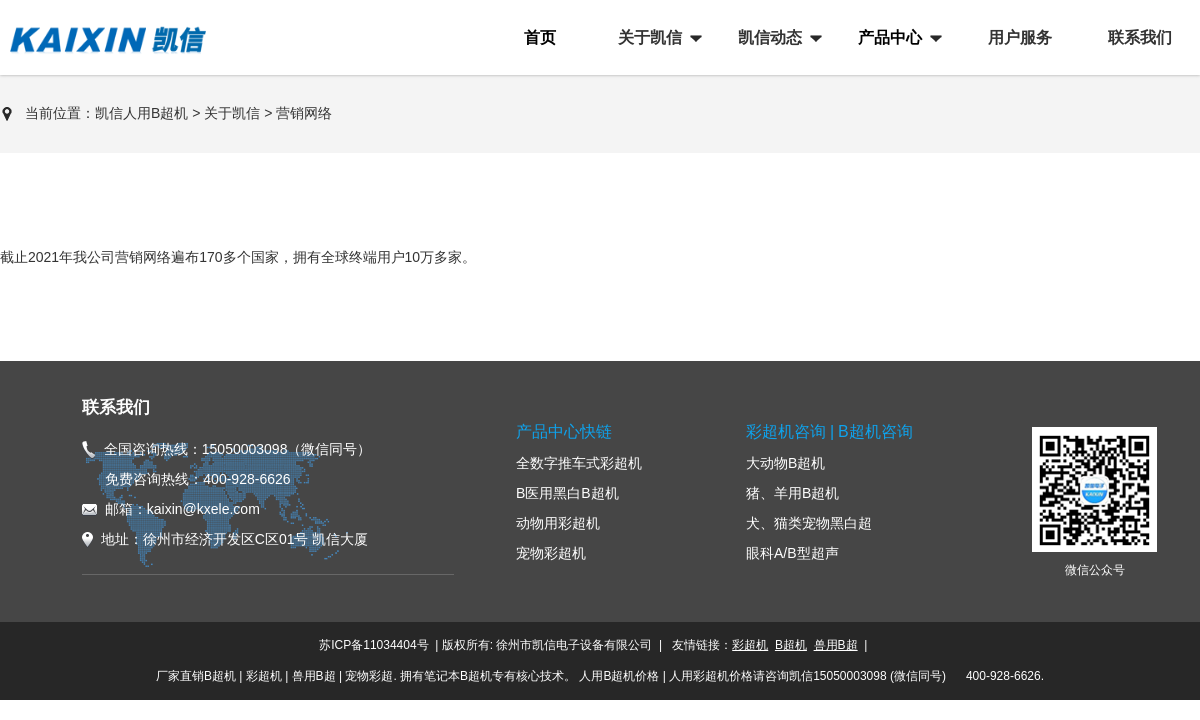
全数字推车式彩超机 (579, 463)
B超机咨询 (875, 431)
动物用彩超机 (558, 523)
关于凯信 (232, 113)
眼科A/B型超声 (792, 553)
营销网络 (304, 113)
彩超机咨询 (786, 431)
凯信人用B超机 (141, 113)
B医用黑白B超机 (567, 493)
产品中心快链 (564, 431)
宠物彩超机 (551, 553)
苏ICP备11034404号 (373, 645)
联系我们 (116, 407)
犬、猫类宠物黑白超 (809, 523)
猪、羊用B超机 (792, 493)
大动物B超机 (785, 463)
